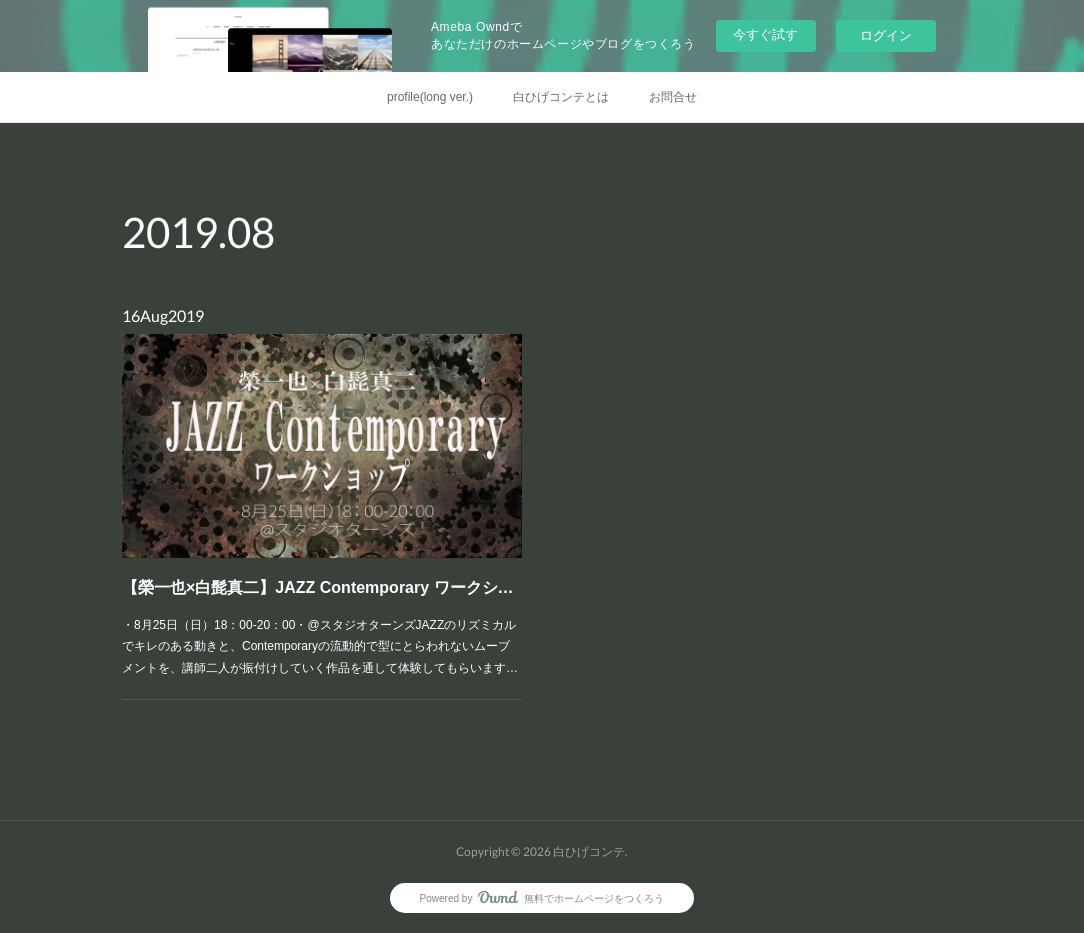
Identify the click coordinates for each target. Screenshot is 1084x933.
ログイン (886, 35)
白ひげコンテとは (561, 97)
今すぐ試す (765, 34)
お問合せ (673, 97)
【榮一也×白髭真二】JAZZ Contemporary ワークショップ (321, 574)
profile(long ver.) (430, 97)
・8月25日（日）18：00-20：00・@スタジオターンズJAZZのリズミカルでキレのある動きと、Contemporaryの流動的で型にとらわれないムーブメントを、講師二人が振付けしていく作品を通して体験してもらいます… (320, 623)
